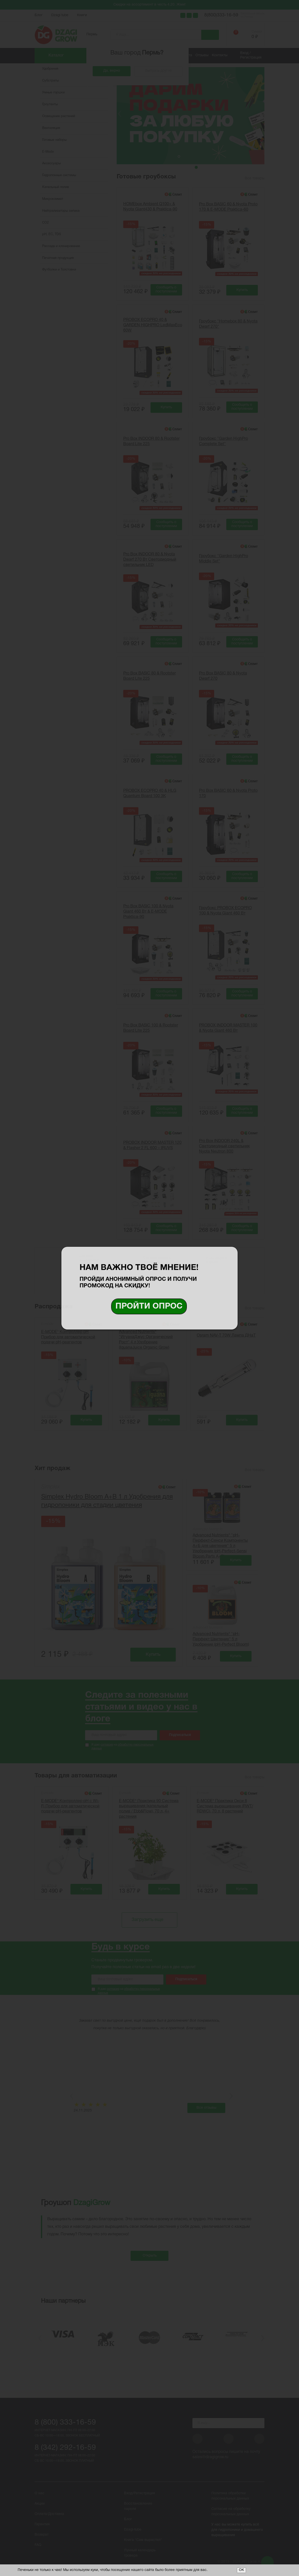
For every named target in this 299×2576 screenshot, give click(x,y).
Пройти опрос (149, 1306)
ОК (241, 2570)
